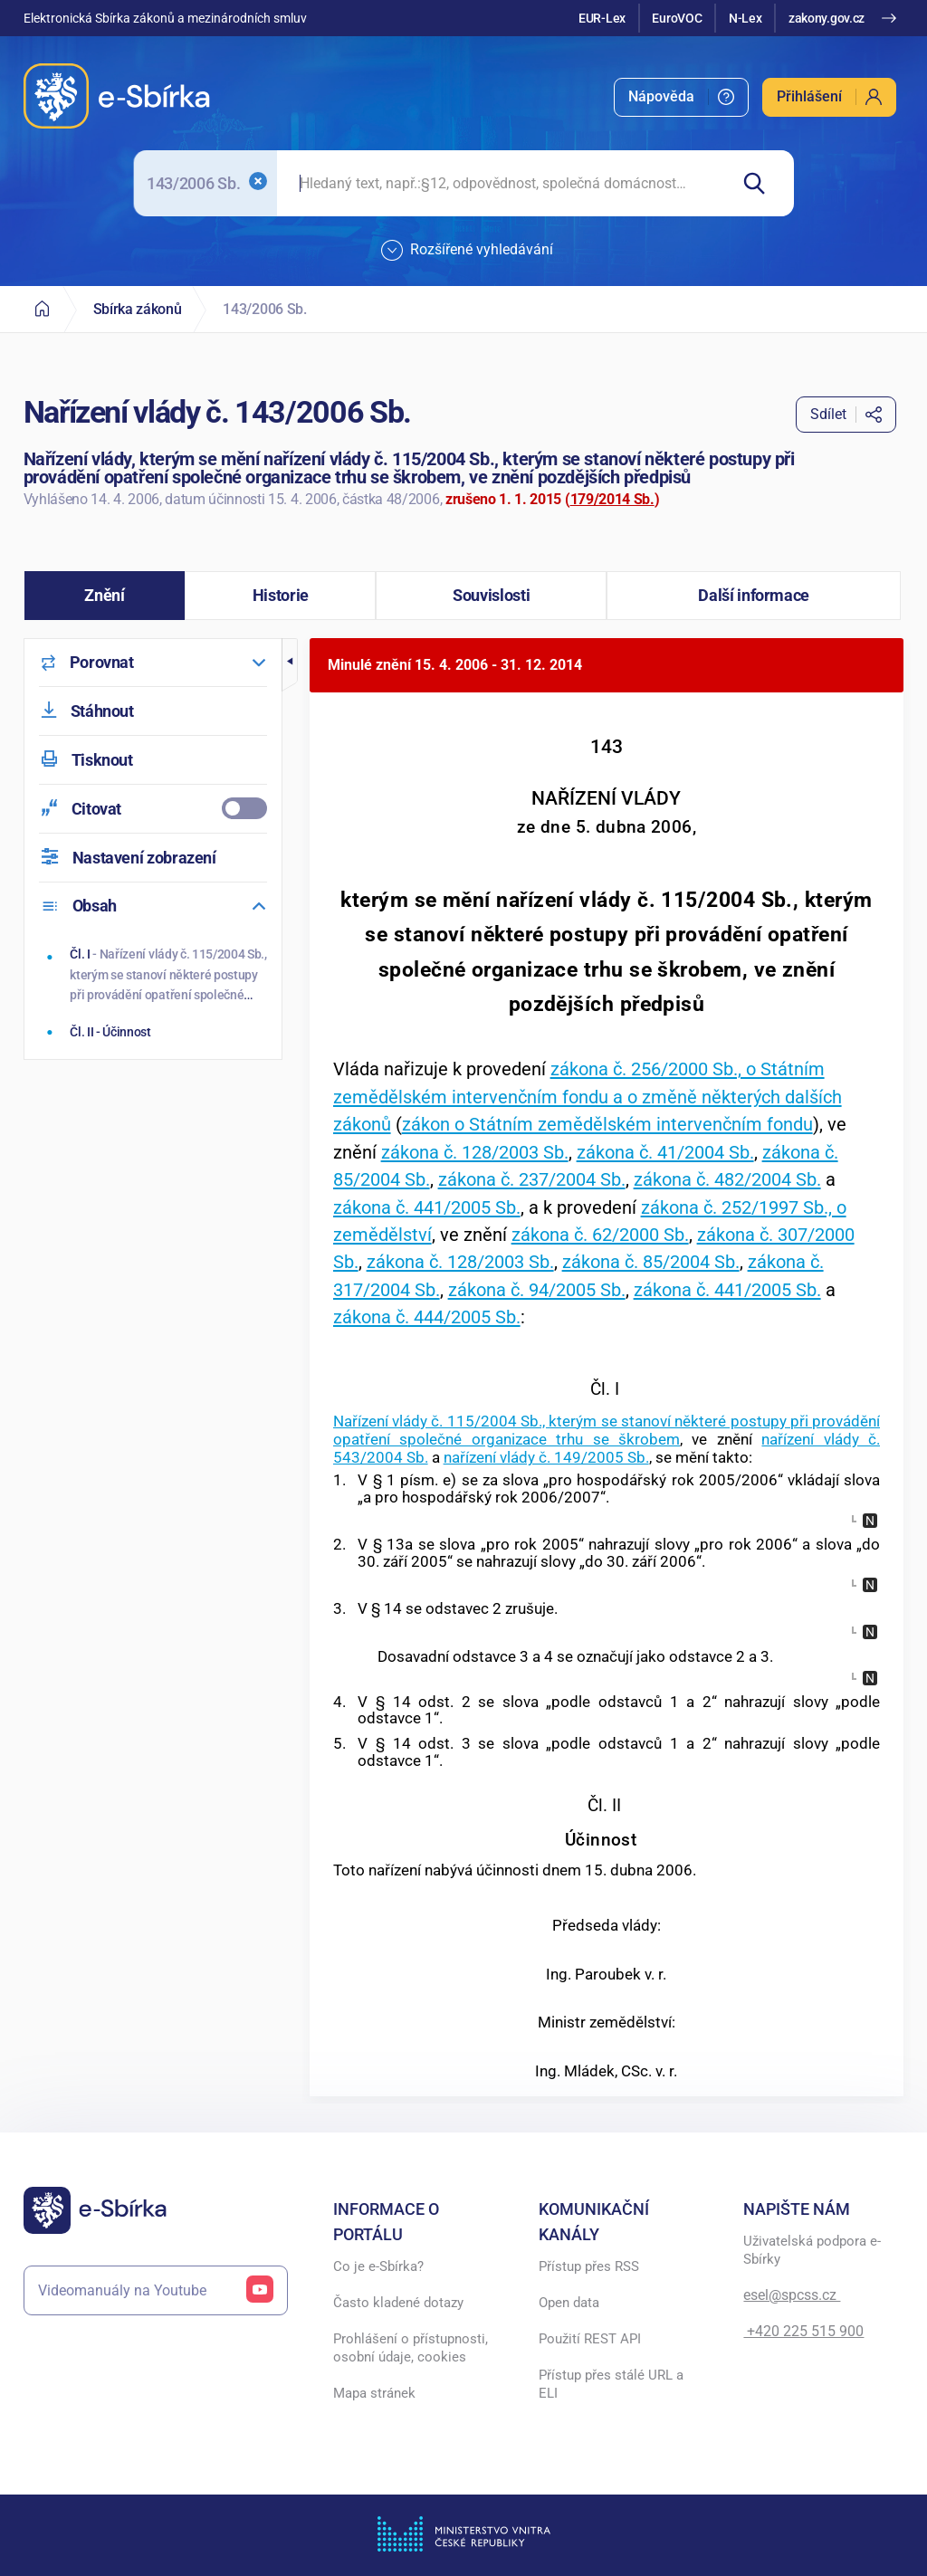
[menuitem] (681, 97)
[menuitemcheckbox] (153, 809)
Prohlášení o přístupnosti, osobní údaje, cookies (410, 2348)
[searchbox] (502, 183)
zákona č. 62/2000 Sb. (600, 1234)
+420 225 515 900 (803, 2331)
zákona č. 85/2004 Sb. (651, 1262)
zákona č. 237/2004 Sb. (532, 1179)
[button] (105, 595)
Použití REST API (590, 2339)
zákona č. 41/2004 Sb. (665, 1152)
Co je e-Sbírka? (378, 2266)
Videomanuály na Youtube (155, 2290)
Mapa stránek (374, 2393)
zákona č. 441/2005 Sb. (427, 1207)
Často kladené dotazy (398, 2303)
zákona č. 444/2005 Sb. (427, 1317)
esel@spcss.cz (791, 2295)
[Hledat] (761, 183)
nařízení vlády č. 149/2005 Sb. (546, 1457)
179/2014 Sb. (612, 499)
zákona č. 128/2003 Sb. (475, 1152)
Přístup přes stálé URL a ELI (611, 2384)
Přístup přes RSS (589, 2266)
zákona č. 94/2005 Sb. (537, 1290)
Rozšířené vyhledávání (467, 251)
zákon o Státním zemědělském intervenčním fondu (607, 1124)
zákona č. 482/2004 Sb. (727, 1179)
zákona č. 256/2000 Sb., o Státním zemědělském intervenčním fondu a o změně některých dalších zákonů (587, 1096)
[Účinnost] (154, 1032)
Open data (569, 2303)
